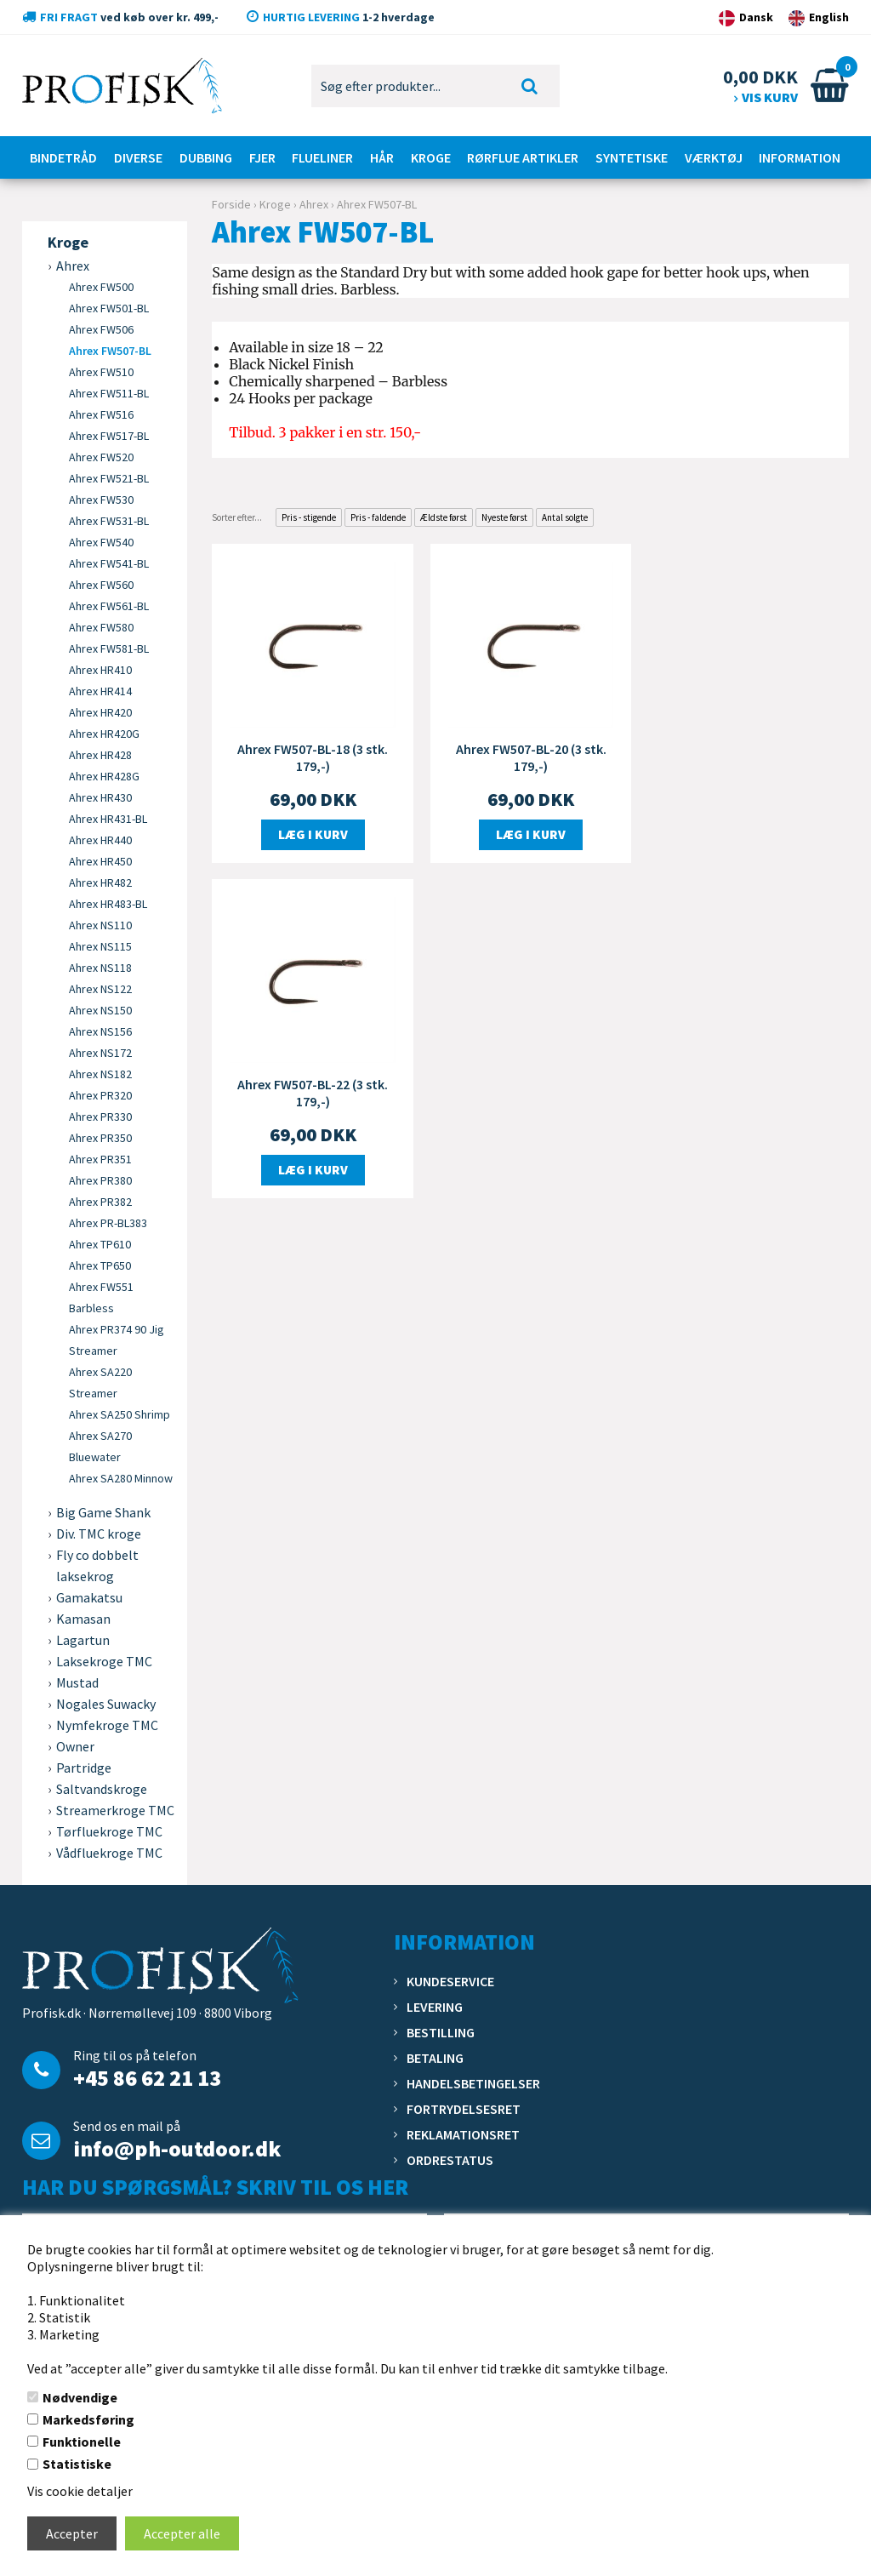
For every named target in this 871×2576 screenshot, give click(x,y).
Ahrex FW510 (101, 372)
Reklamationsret (463, 2134)
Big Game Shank (103, 1512)
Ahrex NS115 (100, 946)
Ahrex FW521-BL (109, 478)
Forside (231, 204)
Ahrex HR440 (100, 840)
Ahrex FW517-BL (109, 435)
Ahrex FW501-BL (109, 308)
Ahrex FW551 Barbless (101, 1297)
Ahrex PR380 (100, 1180)
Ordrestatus (450, 2159)
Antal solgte (565, 517)
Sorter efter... (237, 517)
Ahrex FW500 (101, 286)
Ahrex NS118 (100, 967)
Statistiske (77, 2463)
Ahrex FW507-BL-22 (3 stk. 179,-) (749, 757)
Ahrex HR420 (100, 712)
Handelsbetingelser (473, 2083)
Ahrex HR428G (104, 776)
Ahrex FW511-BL (109, 393)
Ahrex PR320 (100, 1095)
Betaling (435, 2057)
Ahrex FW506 (101, 329)
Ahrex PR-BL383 (108, 1223)
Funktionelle (82, 2441)
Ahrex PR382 (100, 1201)
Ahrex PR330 (100, 1116)
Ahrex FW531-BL (109, 520)
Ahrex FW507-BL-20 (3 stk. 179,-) (530, 757)
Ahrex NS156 (100, 1031)
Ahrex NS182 (100, 1074)
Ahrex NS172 (100, 1052)
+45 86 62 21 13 (147, 2078)
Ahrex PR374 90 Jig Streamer (116, 1340)
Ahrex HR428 (100, 755)
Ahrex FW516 (101, 414)
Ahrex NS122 (100, 989)
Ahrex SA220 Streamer (100, 1382)
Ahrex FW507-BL (110, 350)
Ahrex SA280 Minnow (121, 1478)
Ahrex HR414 (100, 691)
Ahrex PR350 (100, 1137)
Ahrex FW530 (101, 499)
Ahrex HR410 (100, 669)
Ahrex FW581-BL (109, 648)
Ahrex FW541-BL (109, 563)
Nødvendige (80, 2397)
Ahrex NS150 (100, 1010)
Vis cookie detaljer (80, 2490)
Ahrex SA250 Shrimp (119, 1414)
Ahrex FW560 (101, 584)
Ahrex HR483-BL (108, 903)
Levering (435, 2006)
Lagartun (83, 1639)
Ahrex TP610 (100, 1244)
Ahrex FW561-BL (109, 606)
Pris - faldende (378, 517)
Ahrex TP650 (100, 1265)
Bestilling (441, 2032)
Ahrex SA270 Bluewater (100, 1446)
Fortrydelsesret (464, 2108)
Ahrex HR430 (100, 797)
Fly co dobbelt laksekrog (97, 1565)
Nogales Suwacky (106, 1703)
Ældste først (443, 517)
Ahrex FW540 (101, 542)
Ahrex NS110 (100, 925)
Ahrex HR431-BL (108, 818)
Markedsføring (88, 2419)
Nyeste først (504, 517)
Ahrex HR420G (104, 733)
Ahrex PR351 (100, 1159)
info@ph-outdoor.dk (177, 2148)
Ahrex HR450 (100, 861)
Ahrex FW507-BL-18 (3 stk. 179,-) (312, 757)
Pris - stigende (309, 517)
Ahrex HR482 (100, 882)
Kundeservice (450, 1981)
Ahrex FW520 (101, 457)
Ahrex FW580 (101, 627)
